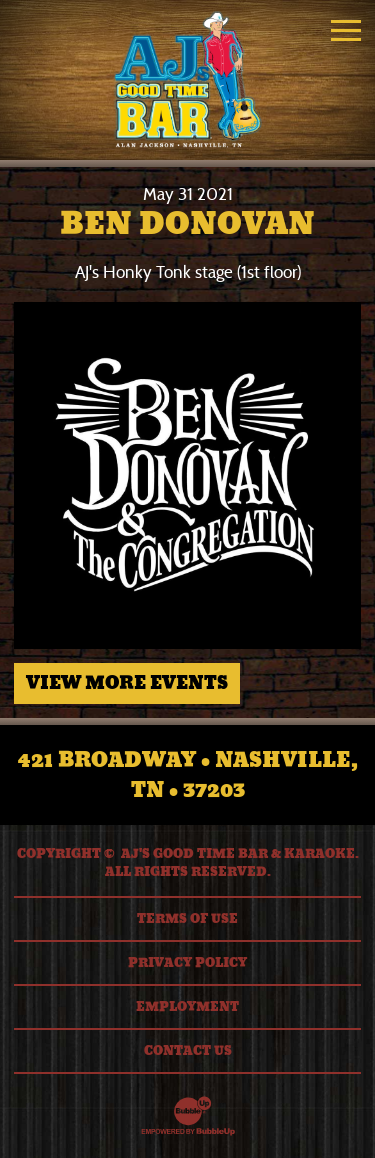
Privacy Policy (187, 963)
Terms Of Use (187, 919)
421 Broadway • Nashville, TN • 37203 (188, 775)
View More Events (127, 683)
